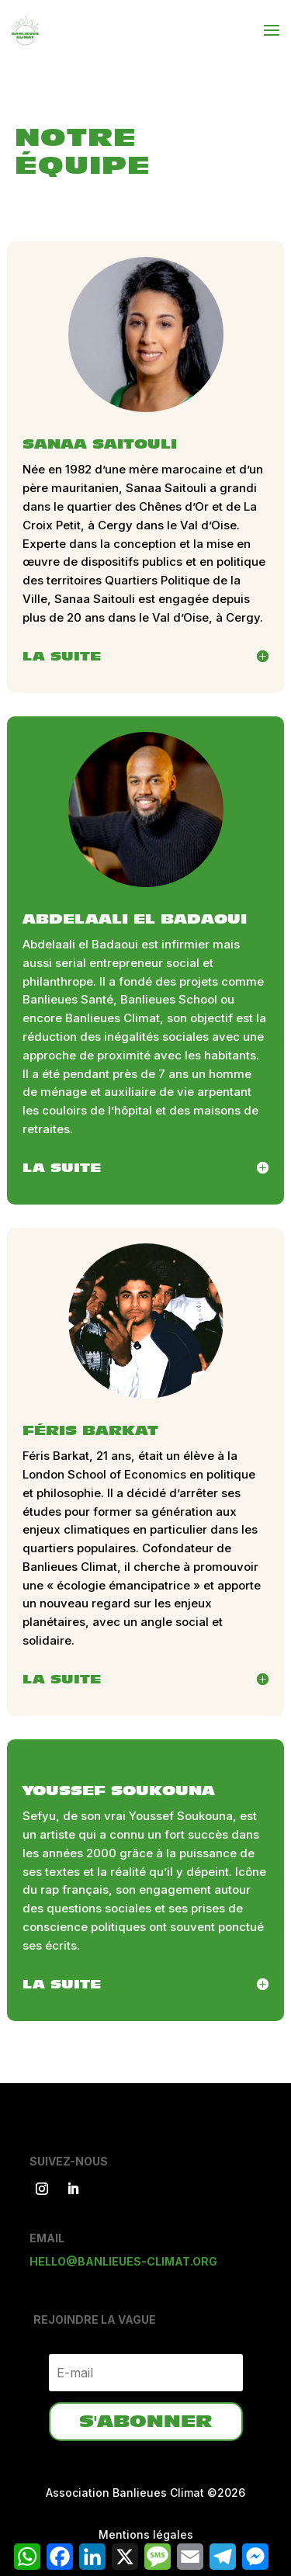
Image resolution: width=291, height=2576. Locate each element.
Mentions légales (146, 2534)
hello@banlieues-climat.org (123, 2261)
